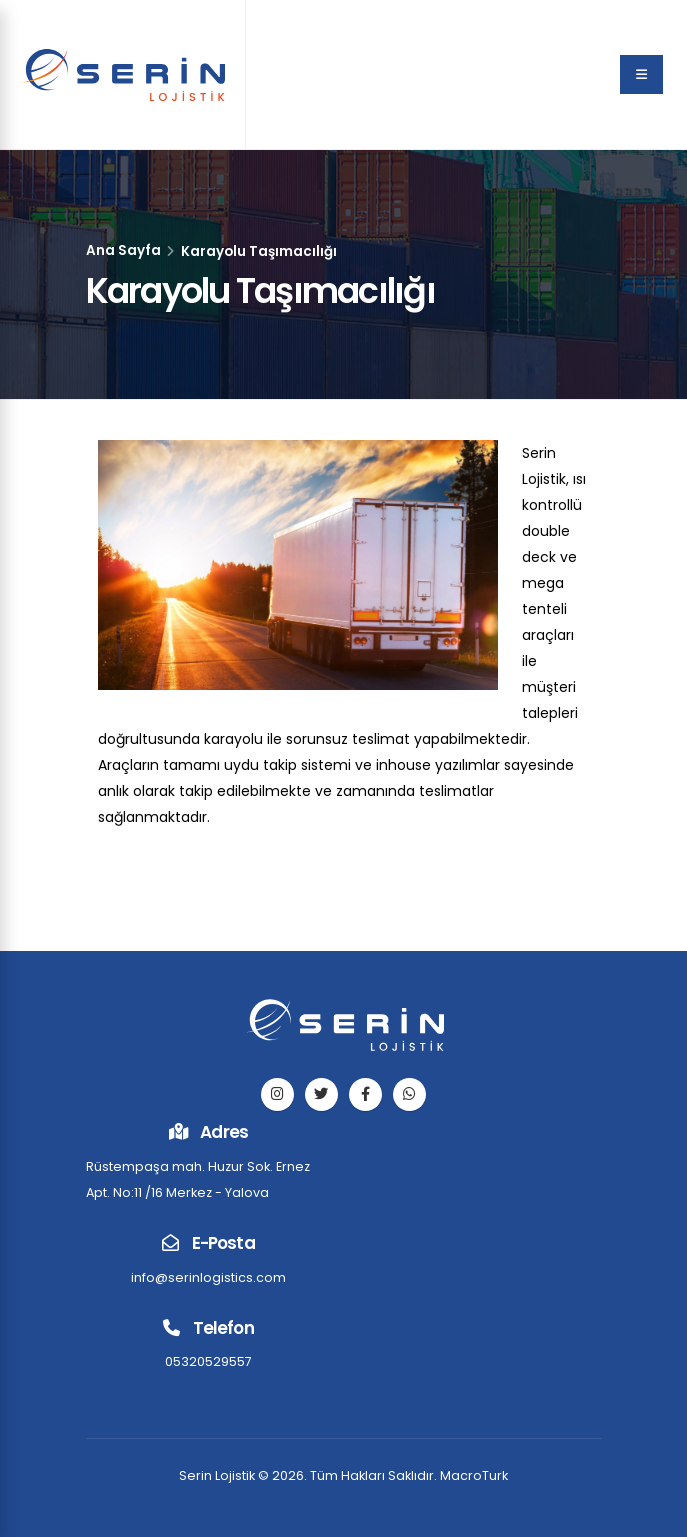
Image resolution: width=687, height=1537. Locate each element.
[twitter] (321, 1094)
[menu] (641, 74)
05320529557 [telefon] (208, 1361)
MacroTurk (474, 1475)
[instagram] (277, 1094)
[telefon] (409, 1094)
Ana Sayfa (123, 250)
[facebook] (365, 1094)
